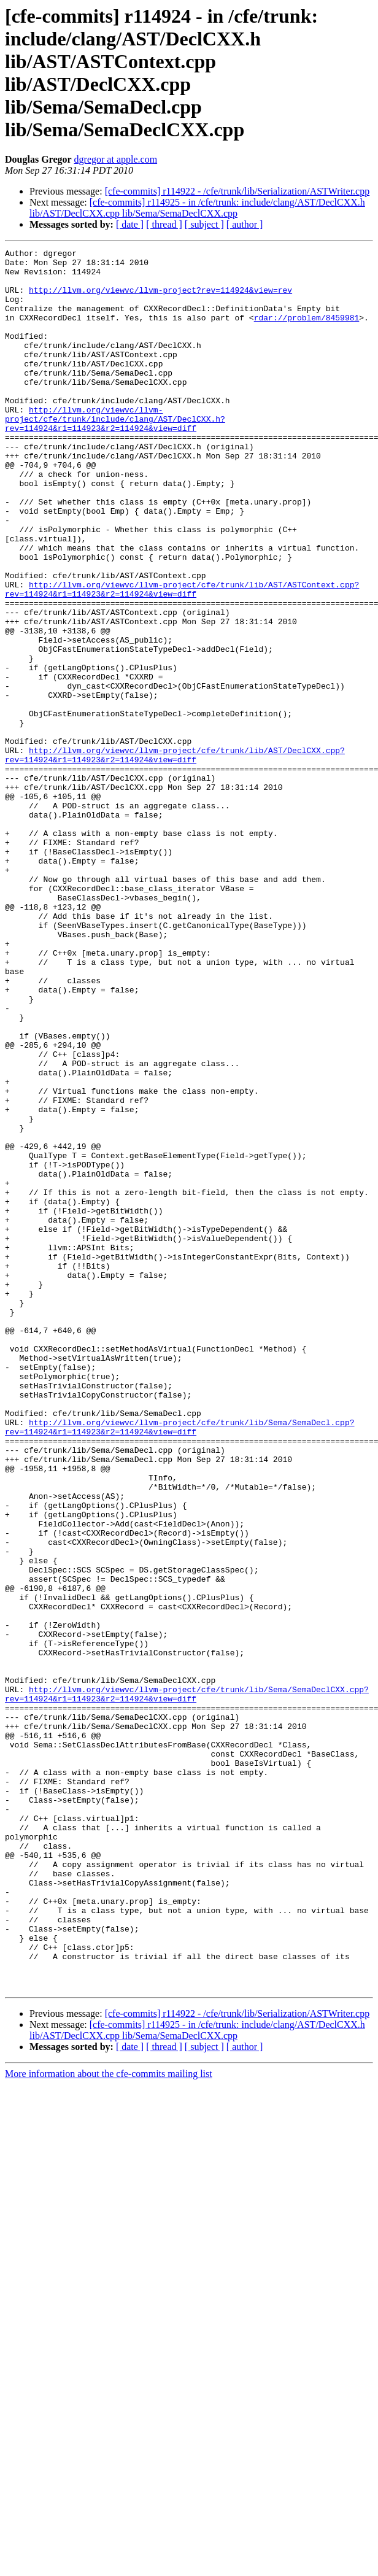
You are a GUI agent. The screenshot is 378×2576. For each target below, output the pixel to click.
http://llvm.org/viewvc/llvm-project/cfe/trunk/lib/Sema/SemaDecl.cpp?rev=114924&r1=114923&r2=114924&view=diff (179, 1663)
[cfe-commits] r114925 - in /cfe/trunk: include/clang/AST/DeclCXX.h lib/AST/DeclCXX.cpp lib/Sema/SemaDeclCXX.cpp (197, 208)
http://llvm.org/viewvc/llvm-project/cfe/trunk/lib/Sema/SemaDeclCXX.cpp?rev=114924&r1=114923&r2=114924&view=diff (187, 1984)
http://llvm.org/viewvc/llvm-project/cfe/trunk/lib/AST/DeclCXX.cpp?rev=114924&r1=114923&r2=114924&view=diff (175, 857)
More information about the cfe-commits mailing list (108, 2421)
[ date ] (130, 224)
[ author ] (244, 224)
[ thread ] (164, 224)
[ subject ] (204, 224)
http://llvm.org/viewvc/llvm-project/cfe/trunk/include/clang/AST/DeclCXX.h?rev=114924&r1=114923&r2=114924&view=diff (115, 453)
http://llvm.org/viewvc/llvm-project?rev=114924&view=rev (160, 298)
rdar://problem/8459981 (307, 332)
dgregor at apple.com (116, 159)
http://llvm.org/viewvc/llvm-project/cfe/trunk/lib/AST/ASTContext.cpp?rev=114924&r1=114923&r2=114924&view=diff (182, 658)
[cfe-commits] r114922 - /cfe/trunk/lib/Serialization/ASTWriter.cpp (237, 191)
